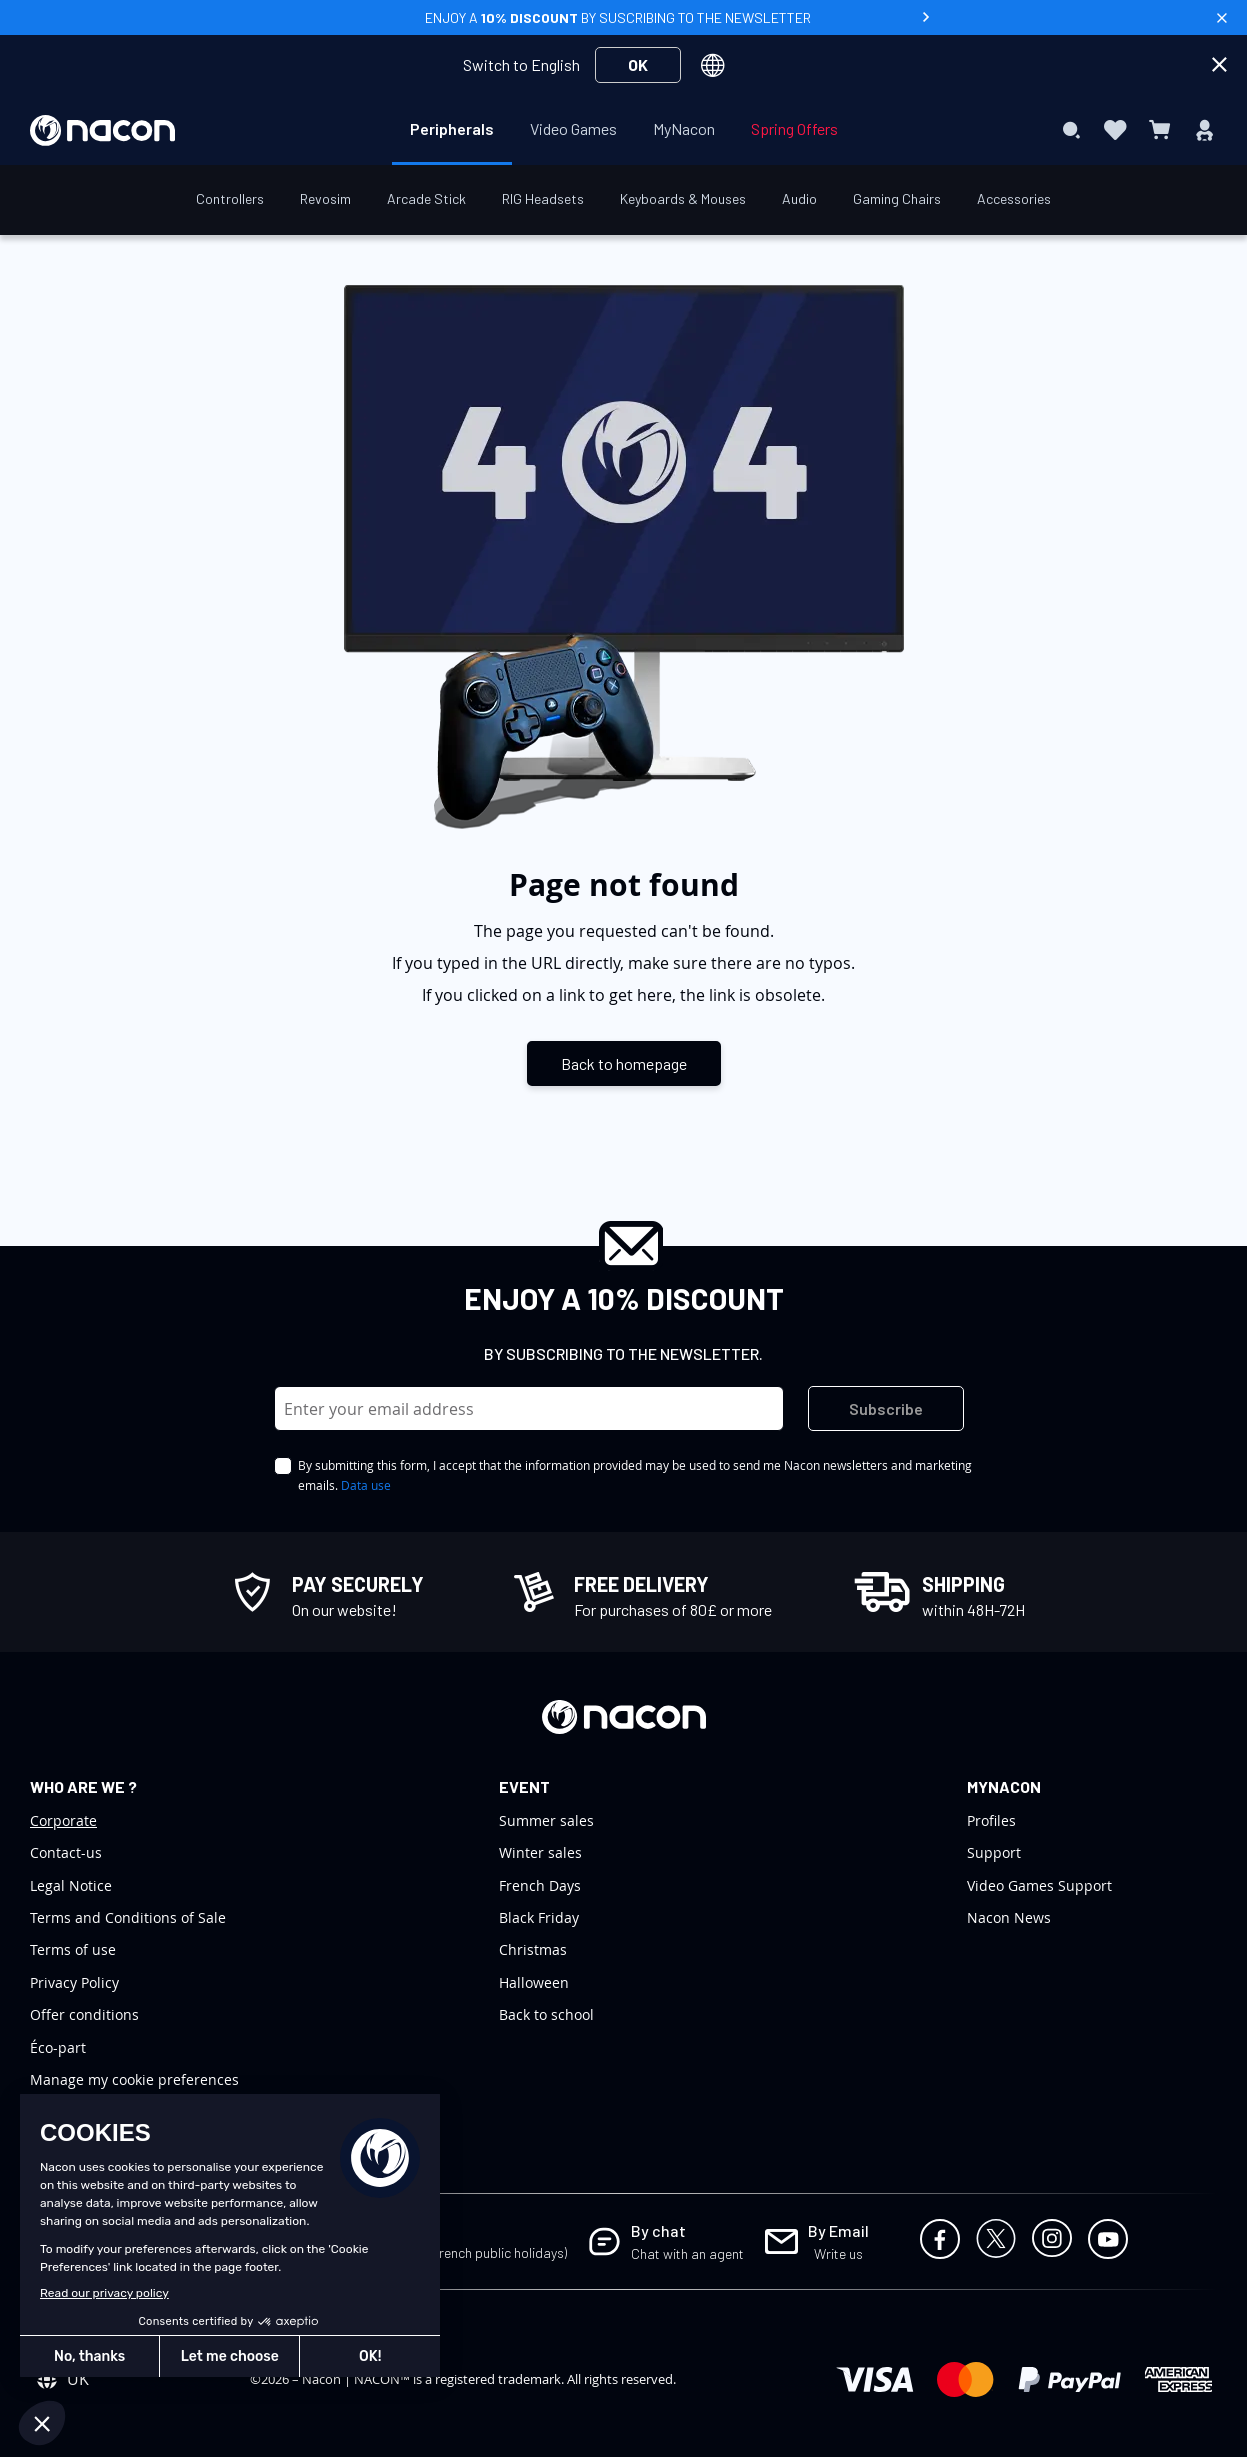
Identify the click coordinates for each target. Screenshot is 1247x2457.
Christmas (533, 1949)
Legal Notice (71, 1885)
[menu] (624, 130)
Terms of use (73, 1949)
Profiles (991, 1820)
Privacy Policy (74, 1982)
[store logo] (102, 130)
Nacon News (1009, 1917)
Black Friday (539, 1917)
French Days (540, 1885)
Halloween (534, 1982)
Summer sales (546, 1820)
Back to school (546, 2014)
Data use (366, 1485)
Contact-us (66, 1852)
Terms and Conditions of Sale (128, 1917)
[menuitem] (452, 129)
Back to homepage (624, 1063)
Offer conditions (84, 2014)
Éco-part (58, 2047)
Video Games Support (1039, 1885)
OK (638, 64)
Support (994, 1852)
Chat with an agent (687, 2253)
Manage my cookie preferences (134, 2079)
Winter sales (540, 1852)
